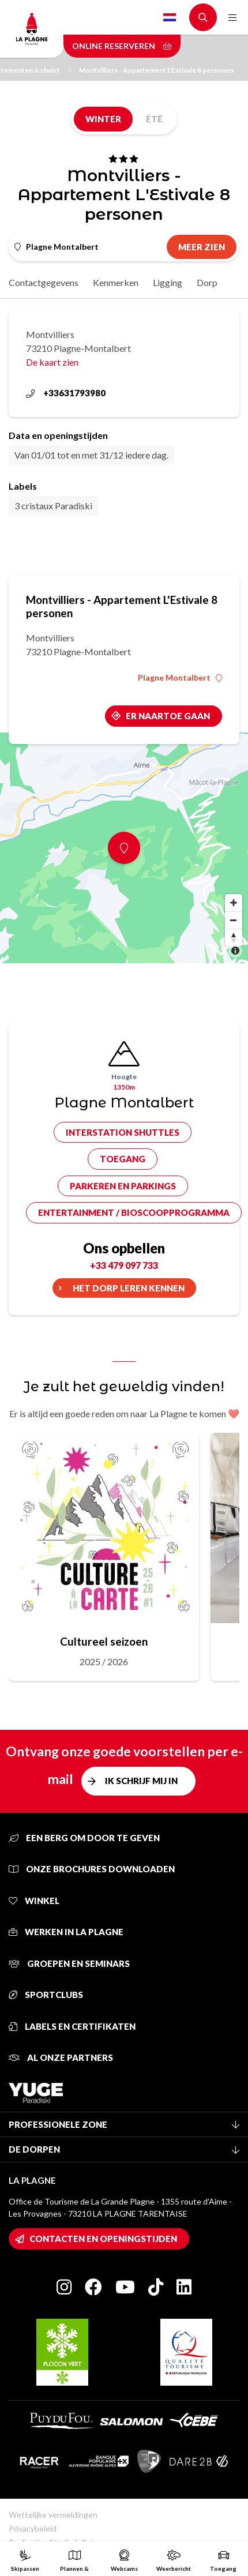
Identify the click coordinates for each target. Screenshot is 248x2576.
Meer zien (201, 247)
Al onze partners (61, 2057)
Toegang (122, 1159)
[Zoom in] (233, 902)
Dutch (169, 17)
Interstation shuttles (122, 1132)
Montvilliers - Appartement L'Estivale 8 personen (156, 70)
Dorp (207, 282)
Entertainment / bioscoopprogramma (134, 1212)
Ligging (167, 282)
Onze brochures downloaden (92, 1869)
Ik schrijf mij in (141, 1780)
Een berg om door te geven (84, 1838)
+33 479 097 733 (124, 1265)
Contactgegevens (43, 282)
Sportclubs (46, 1994)
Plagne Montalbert (180, 677)
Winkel (34, 1900)
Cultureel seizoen (104, 1641)
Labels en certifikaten (72, 2026)
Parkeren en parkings (123, 1186)
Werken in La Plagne (66, 1932)
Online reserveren (122, 46)
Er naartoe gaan (168, 716)
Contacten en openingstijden (103, 2238)
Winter (103, 119)
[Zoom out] (233, 920)
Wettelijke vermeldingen (53, 2514)
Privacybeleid (33, 2528)
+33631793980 (66, 393)
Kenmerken (115, 282)
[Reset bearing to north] (233, 937)
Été (154, 119)
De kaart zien (52, 361)
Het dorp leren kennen (129, 1288)
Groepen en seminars (69, 1963)
